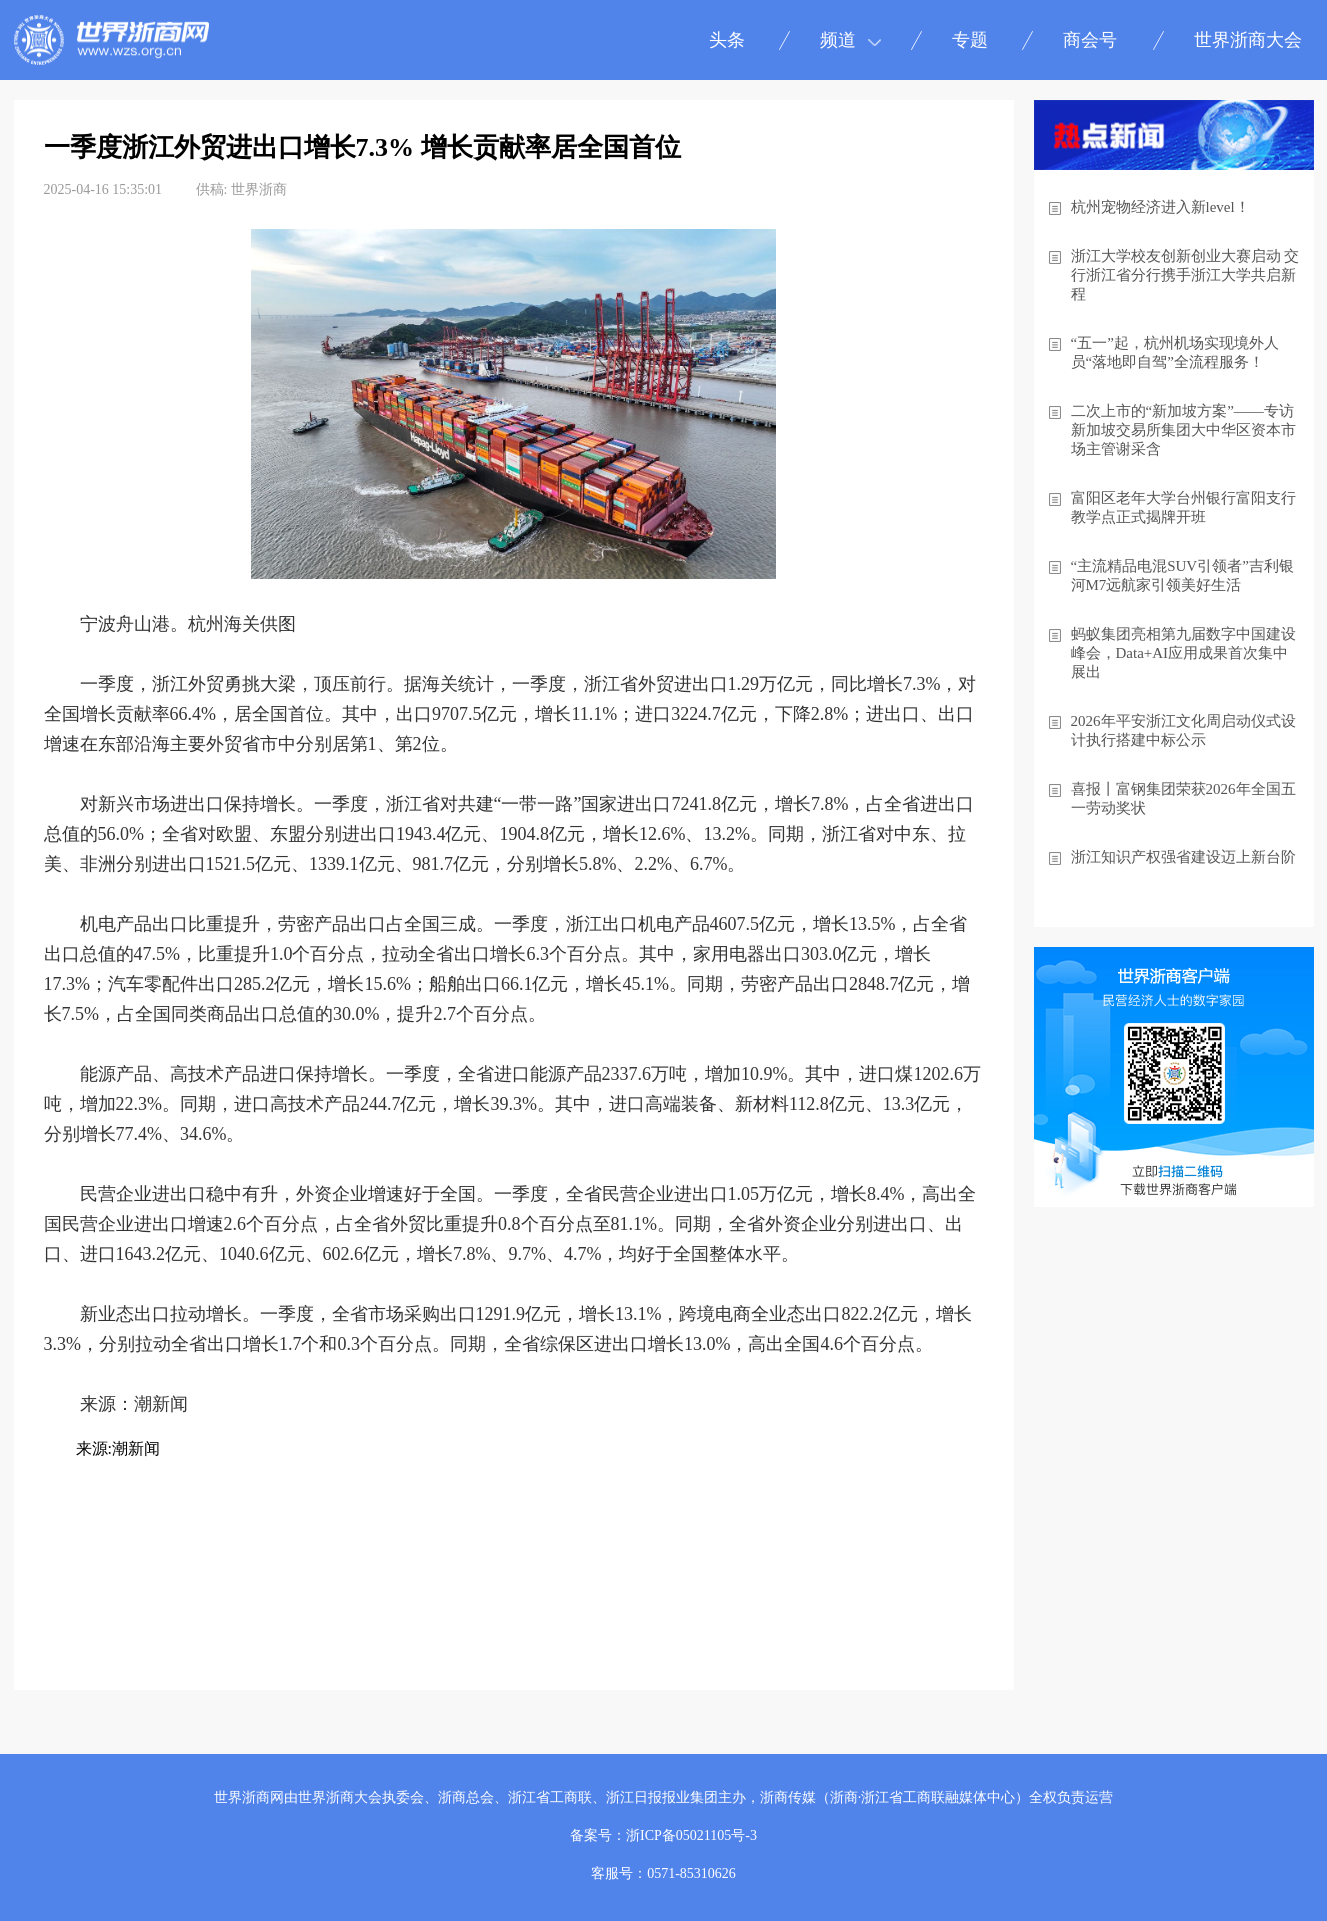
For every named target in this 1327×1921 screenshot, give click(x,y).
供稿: (212, 189)
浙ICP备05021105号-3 (691, 1835)
